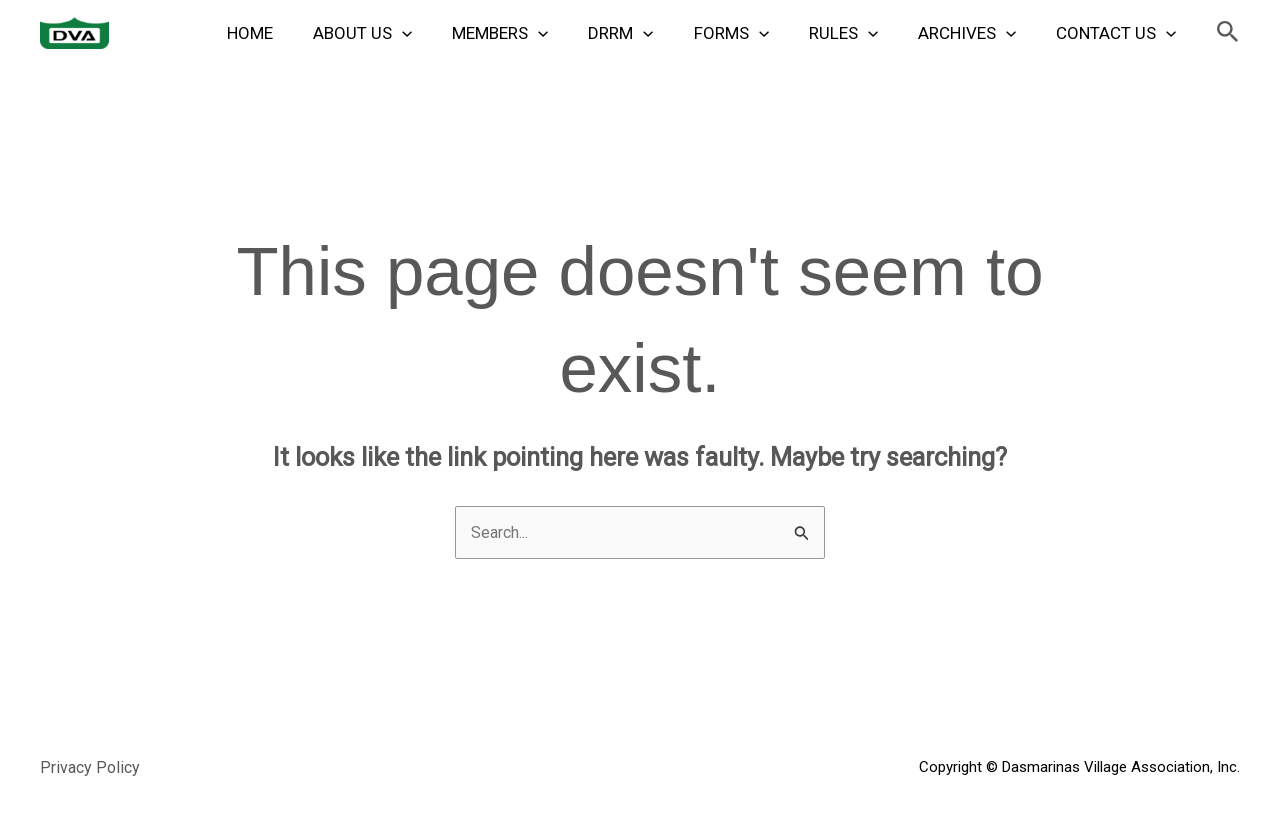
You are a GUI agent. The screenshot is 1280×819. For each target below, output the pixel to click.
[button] (1228, 32)
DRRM (647, 33)
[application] (441, 33)
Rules (858, 33)
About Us (401, 33)
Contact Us (1119, 33)
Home (295, 33)
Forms (752, 33)
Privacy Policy (91, 769)
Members (533, 33)
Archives (976, 33)
